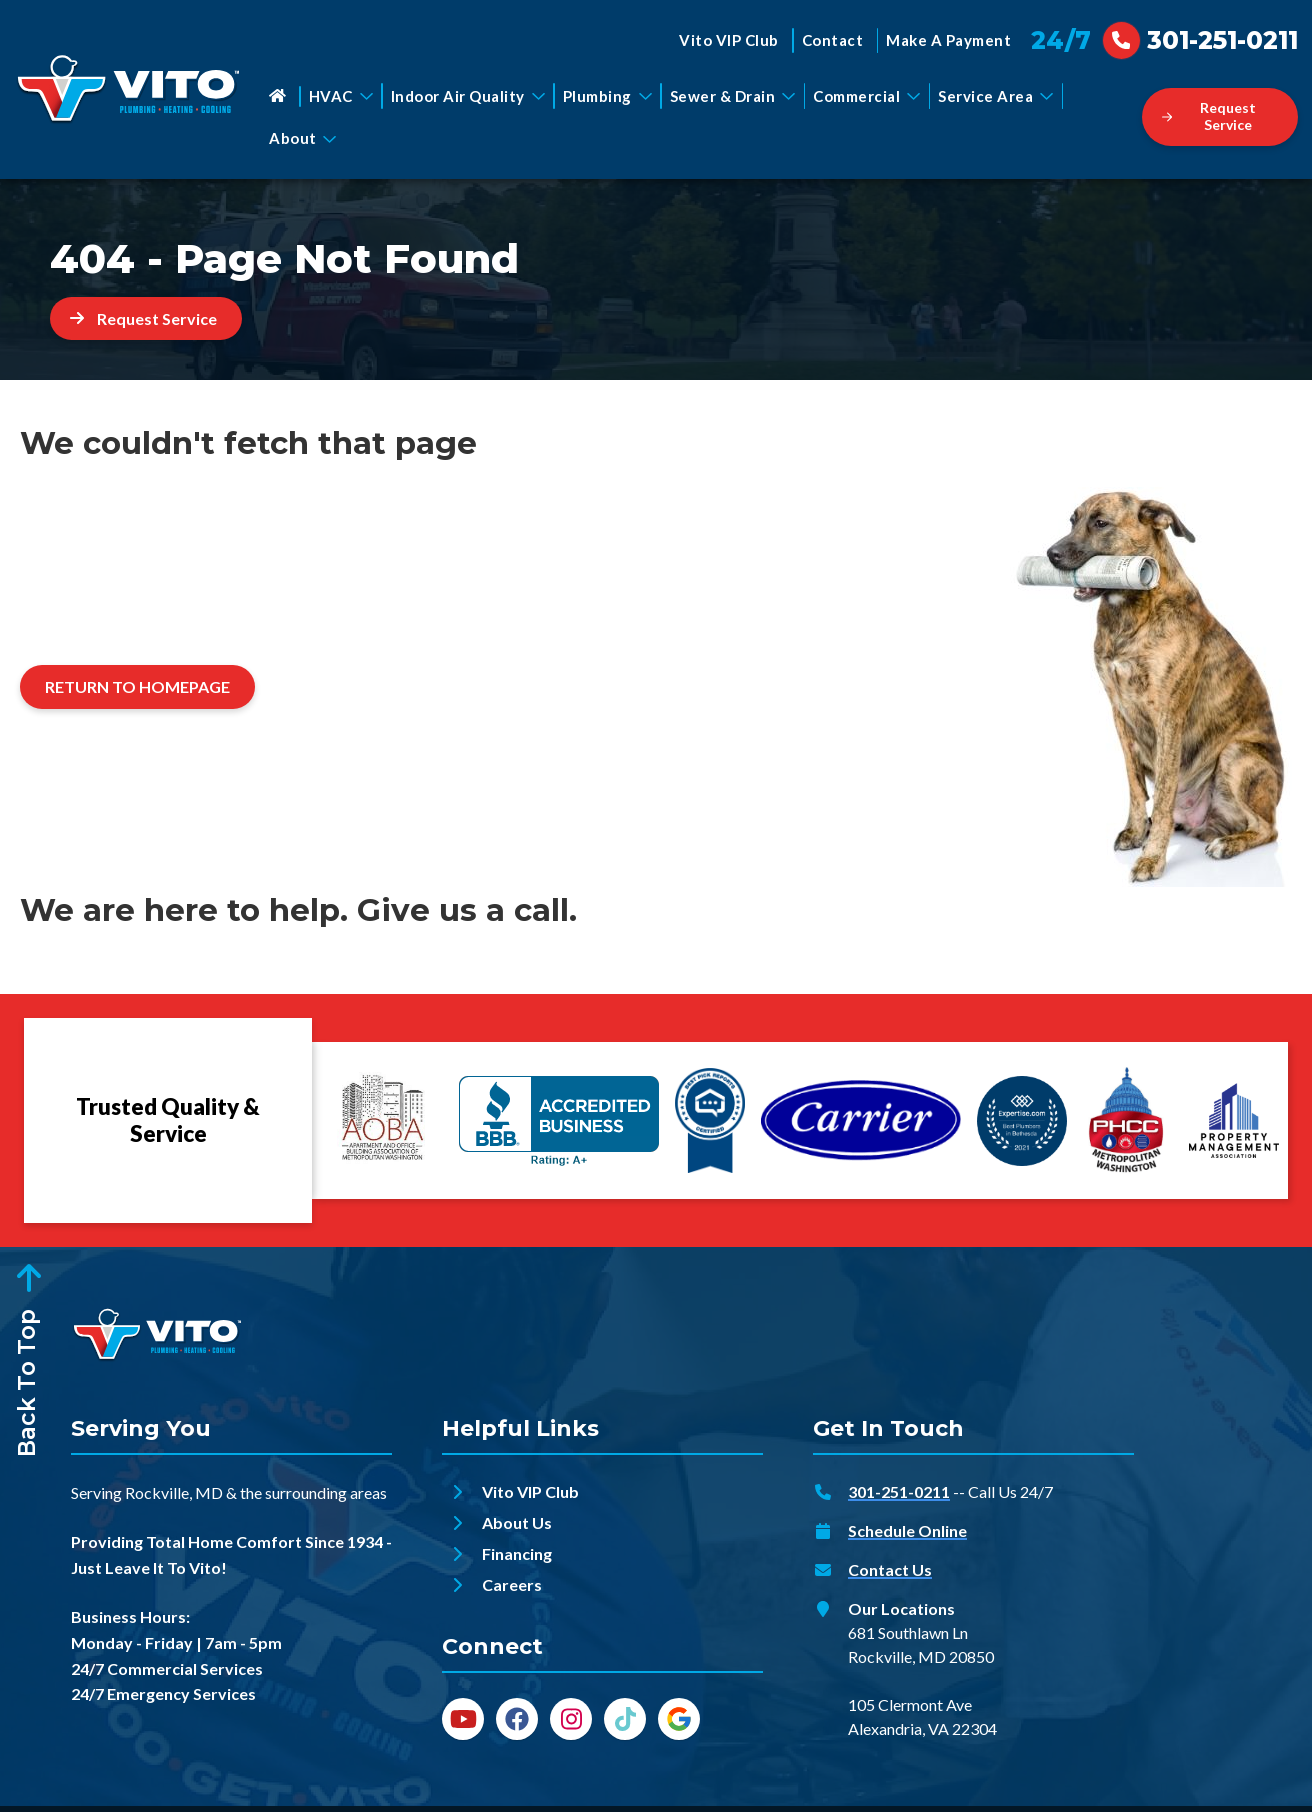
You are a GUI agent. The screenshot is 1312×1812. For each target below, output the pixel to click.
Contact (833, 40)
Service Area (995, 96)
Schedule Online (907, 1530)
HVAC (341, 96)
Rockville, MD (174, 1492)
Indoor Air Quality (468, 96)
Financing (517, 1553)
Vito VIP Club (729, 40)
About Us (517, 1522)
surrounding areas (326, 1492)
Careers (512, 1584)
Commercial (866, 96)
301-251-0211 (899, 1491)
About (303, 138)
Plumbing (607, 96)
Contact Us (890, 1569)
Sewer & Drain (733, 96)
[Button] (1220, 117)
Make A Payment (948, 40)
